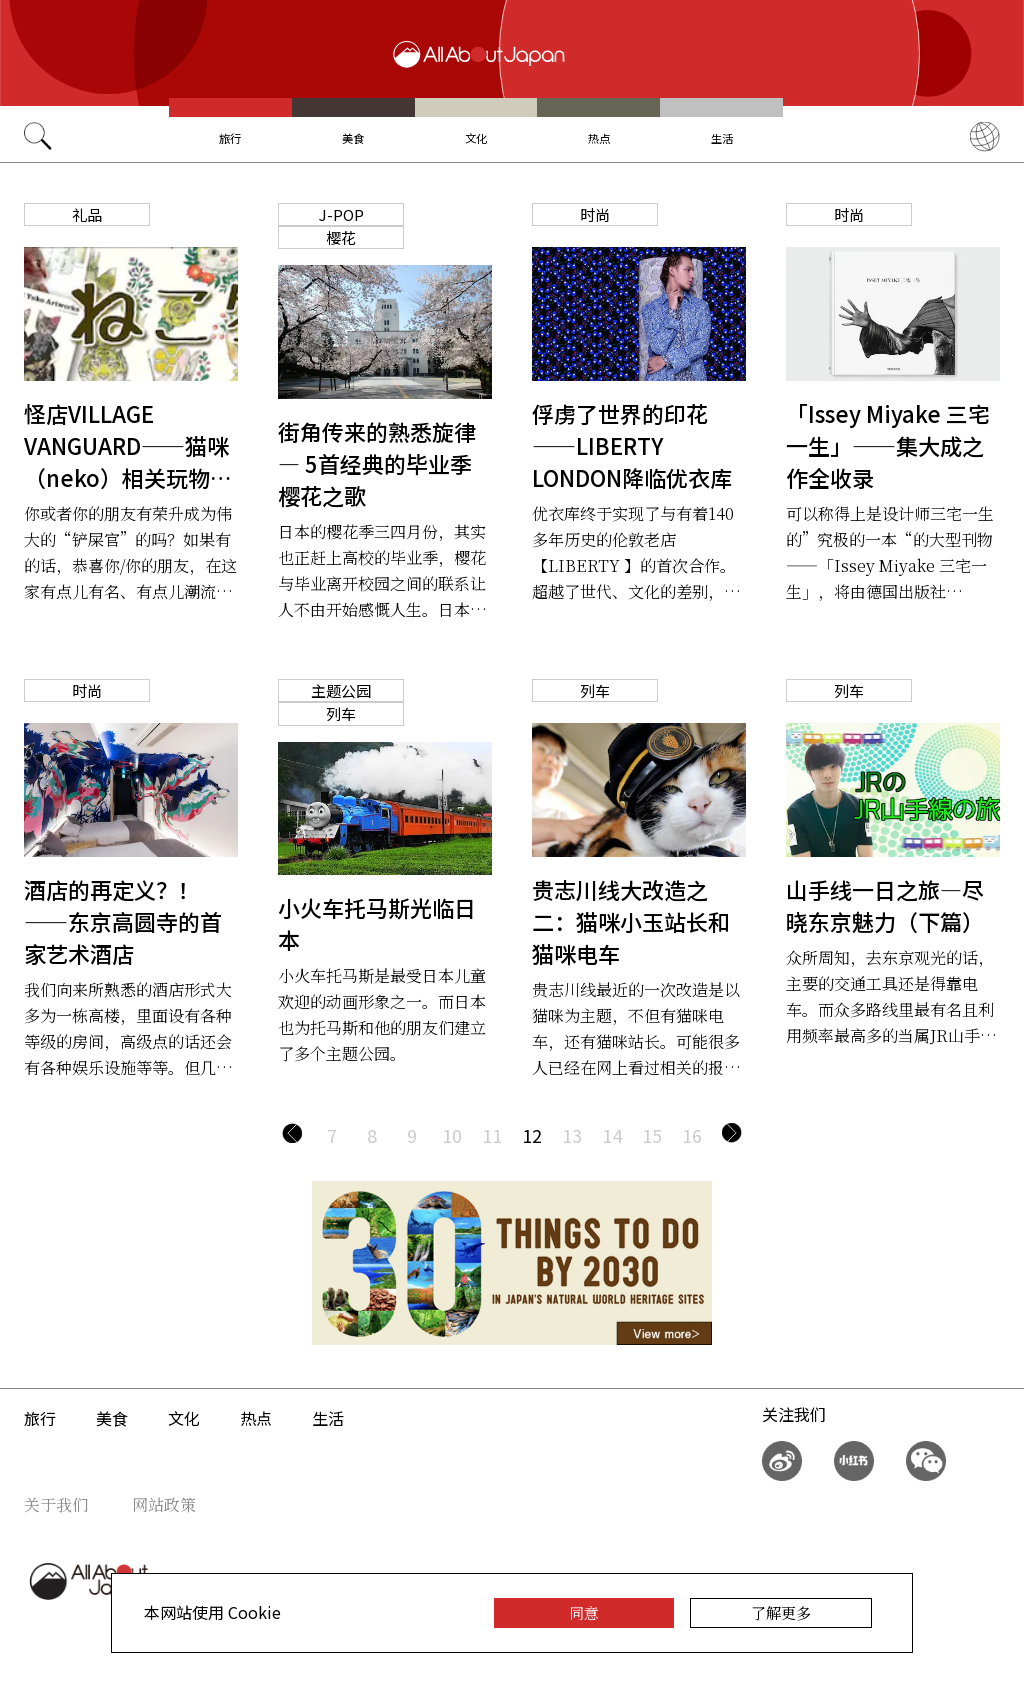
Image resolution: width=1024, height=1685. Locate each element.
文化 (476, 138)
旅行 (230, 138)
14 (612, 1135)
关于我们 (56, 1504)
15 (652, 1135)
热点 (599, 138)
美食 (353, 138)
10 (452, 1135)
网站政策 (164, 1504)
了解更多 (781, 1612)
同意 (584, 1612)
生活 (722, 138)
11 (492, 1135)
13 (572, 1135)
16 (692, 1135)
